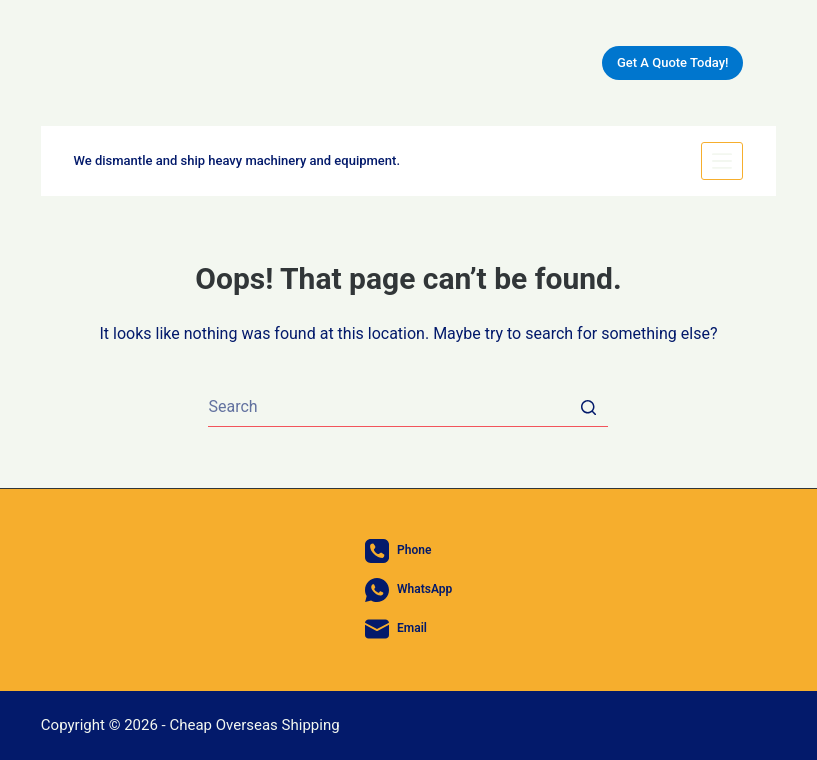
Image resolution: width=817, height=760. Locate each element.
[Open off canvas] (722, 161)
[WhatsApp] (409, 590)
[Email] (409, 629)
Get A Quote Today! (672, 62)
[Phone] (409, 551)
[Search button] (588, 407)
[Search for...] (408, 407)
